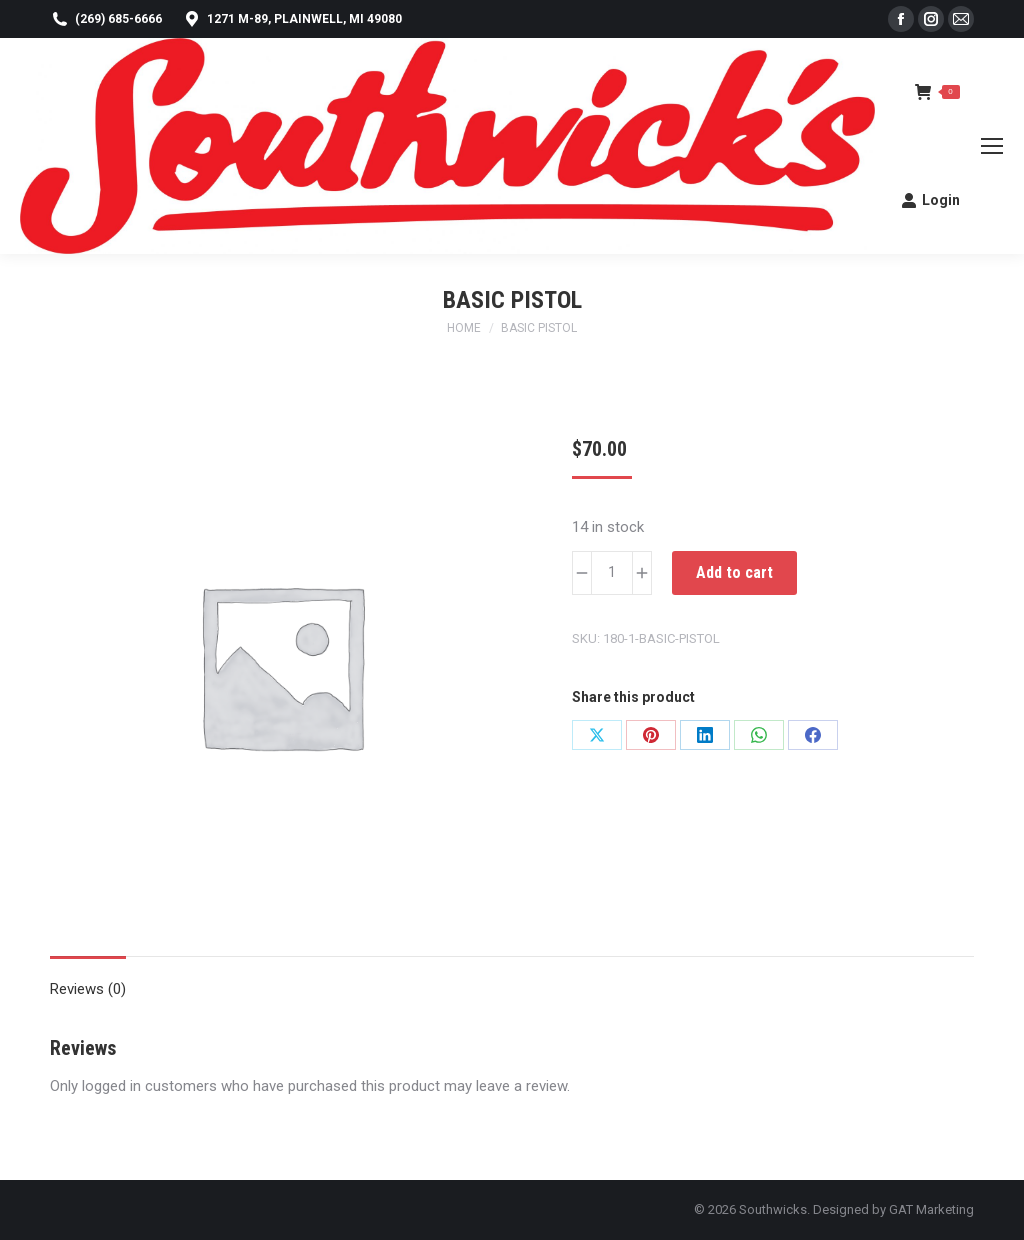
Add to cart (734, 572)
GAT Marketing (931, 1209)
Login (930, 200)
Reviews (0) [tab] (88, 989)
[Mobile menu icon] (992, 146)
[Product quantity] (612, 573)
